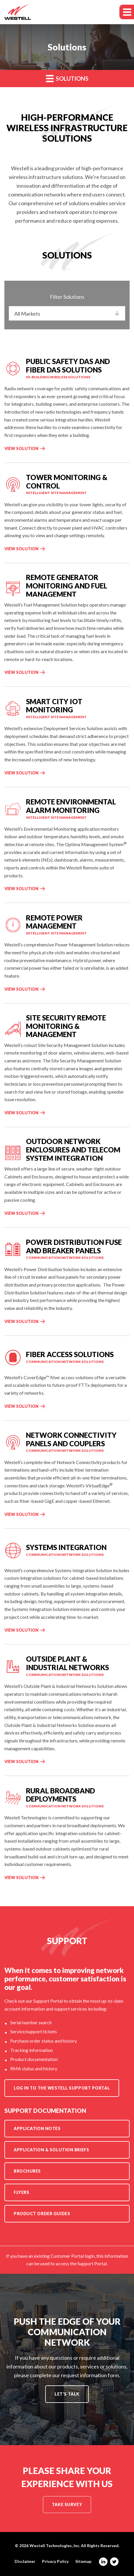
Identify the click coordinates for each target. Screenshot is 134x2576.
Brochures (27, 2171)
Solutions (67, 78)
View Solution (21, 448)
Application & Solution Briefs (51, 2149)
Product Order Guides (42, 2213)
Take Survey (67, 2504)
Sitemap (83, 2561)
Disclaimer (25, 2561)
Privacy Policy (55, 2561)
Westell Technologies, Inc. (54, 2545)
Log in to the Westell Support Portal (62, 2087)
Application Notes (37, 2128)
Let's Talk (67, 2394)
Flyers (21, 2192)
